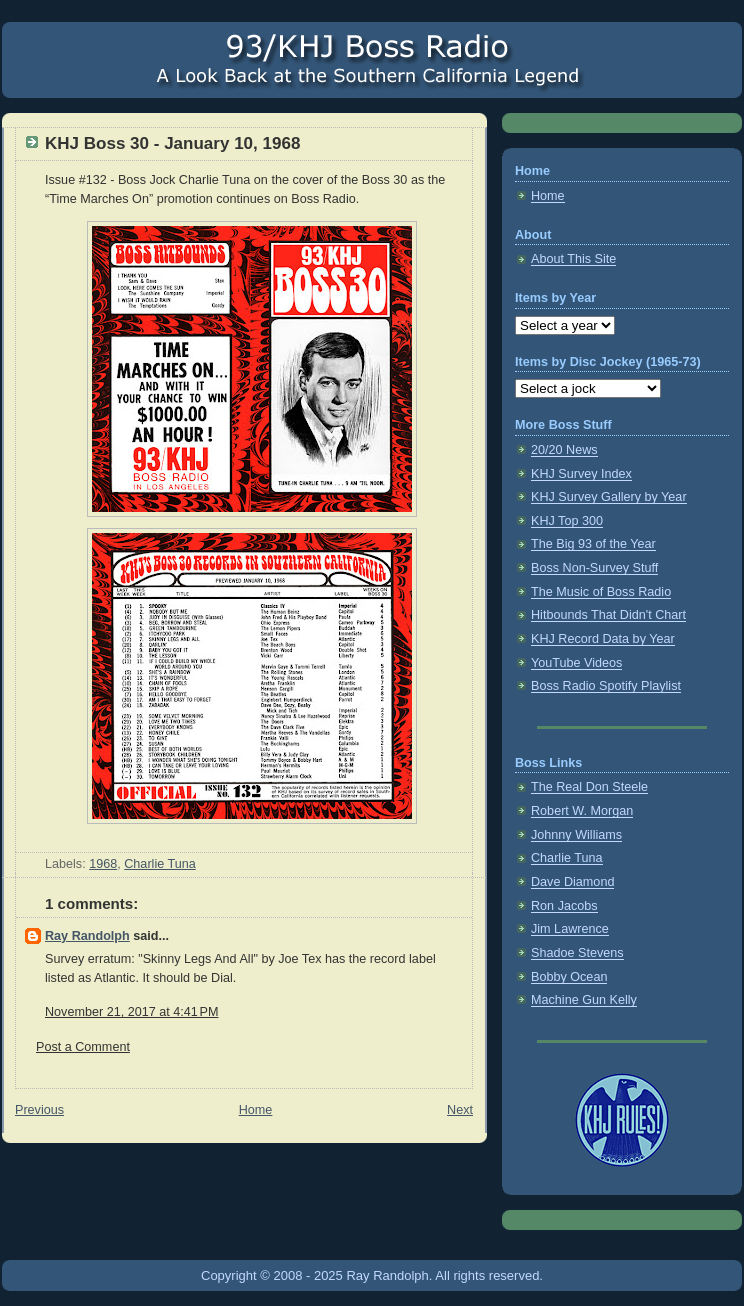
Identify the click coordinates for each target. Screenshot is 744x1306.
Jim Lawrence (570, 929)
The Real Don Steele (589, 787)
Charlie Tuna (160, 864)
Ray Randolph (87, 936)
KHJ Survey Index (581, 474)
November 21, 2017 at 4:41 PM (131, 1012)
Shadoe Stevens (577, 953)
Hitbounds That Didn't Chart (608, 615)
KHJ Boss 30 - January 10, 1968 (172, 143)
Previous (39, 1110)
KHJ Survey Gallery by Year (609, 497)
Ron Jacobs (564, 906)
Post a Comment (83, 1047)
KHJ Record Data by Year (603, 639)
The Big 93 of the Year (593, 544)
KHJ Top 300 (567, 521)
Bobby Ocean (569, 977)
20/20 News (564, 450)
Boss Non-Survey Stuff (594, 568)
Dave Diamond (572, 882)
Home (256, 1110)
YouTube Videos (576, 663)
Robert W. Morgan (582, 811)
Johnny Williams (576, 835)
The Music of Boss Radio (601, 592)
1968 (103, 864)
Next (460, 1110)
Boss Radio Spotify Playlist (606, 686)
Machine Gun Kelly (584, 1000)
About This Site (573, 259)
